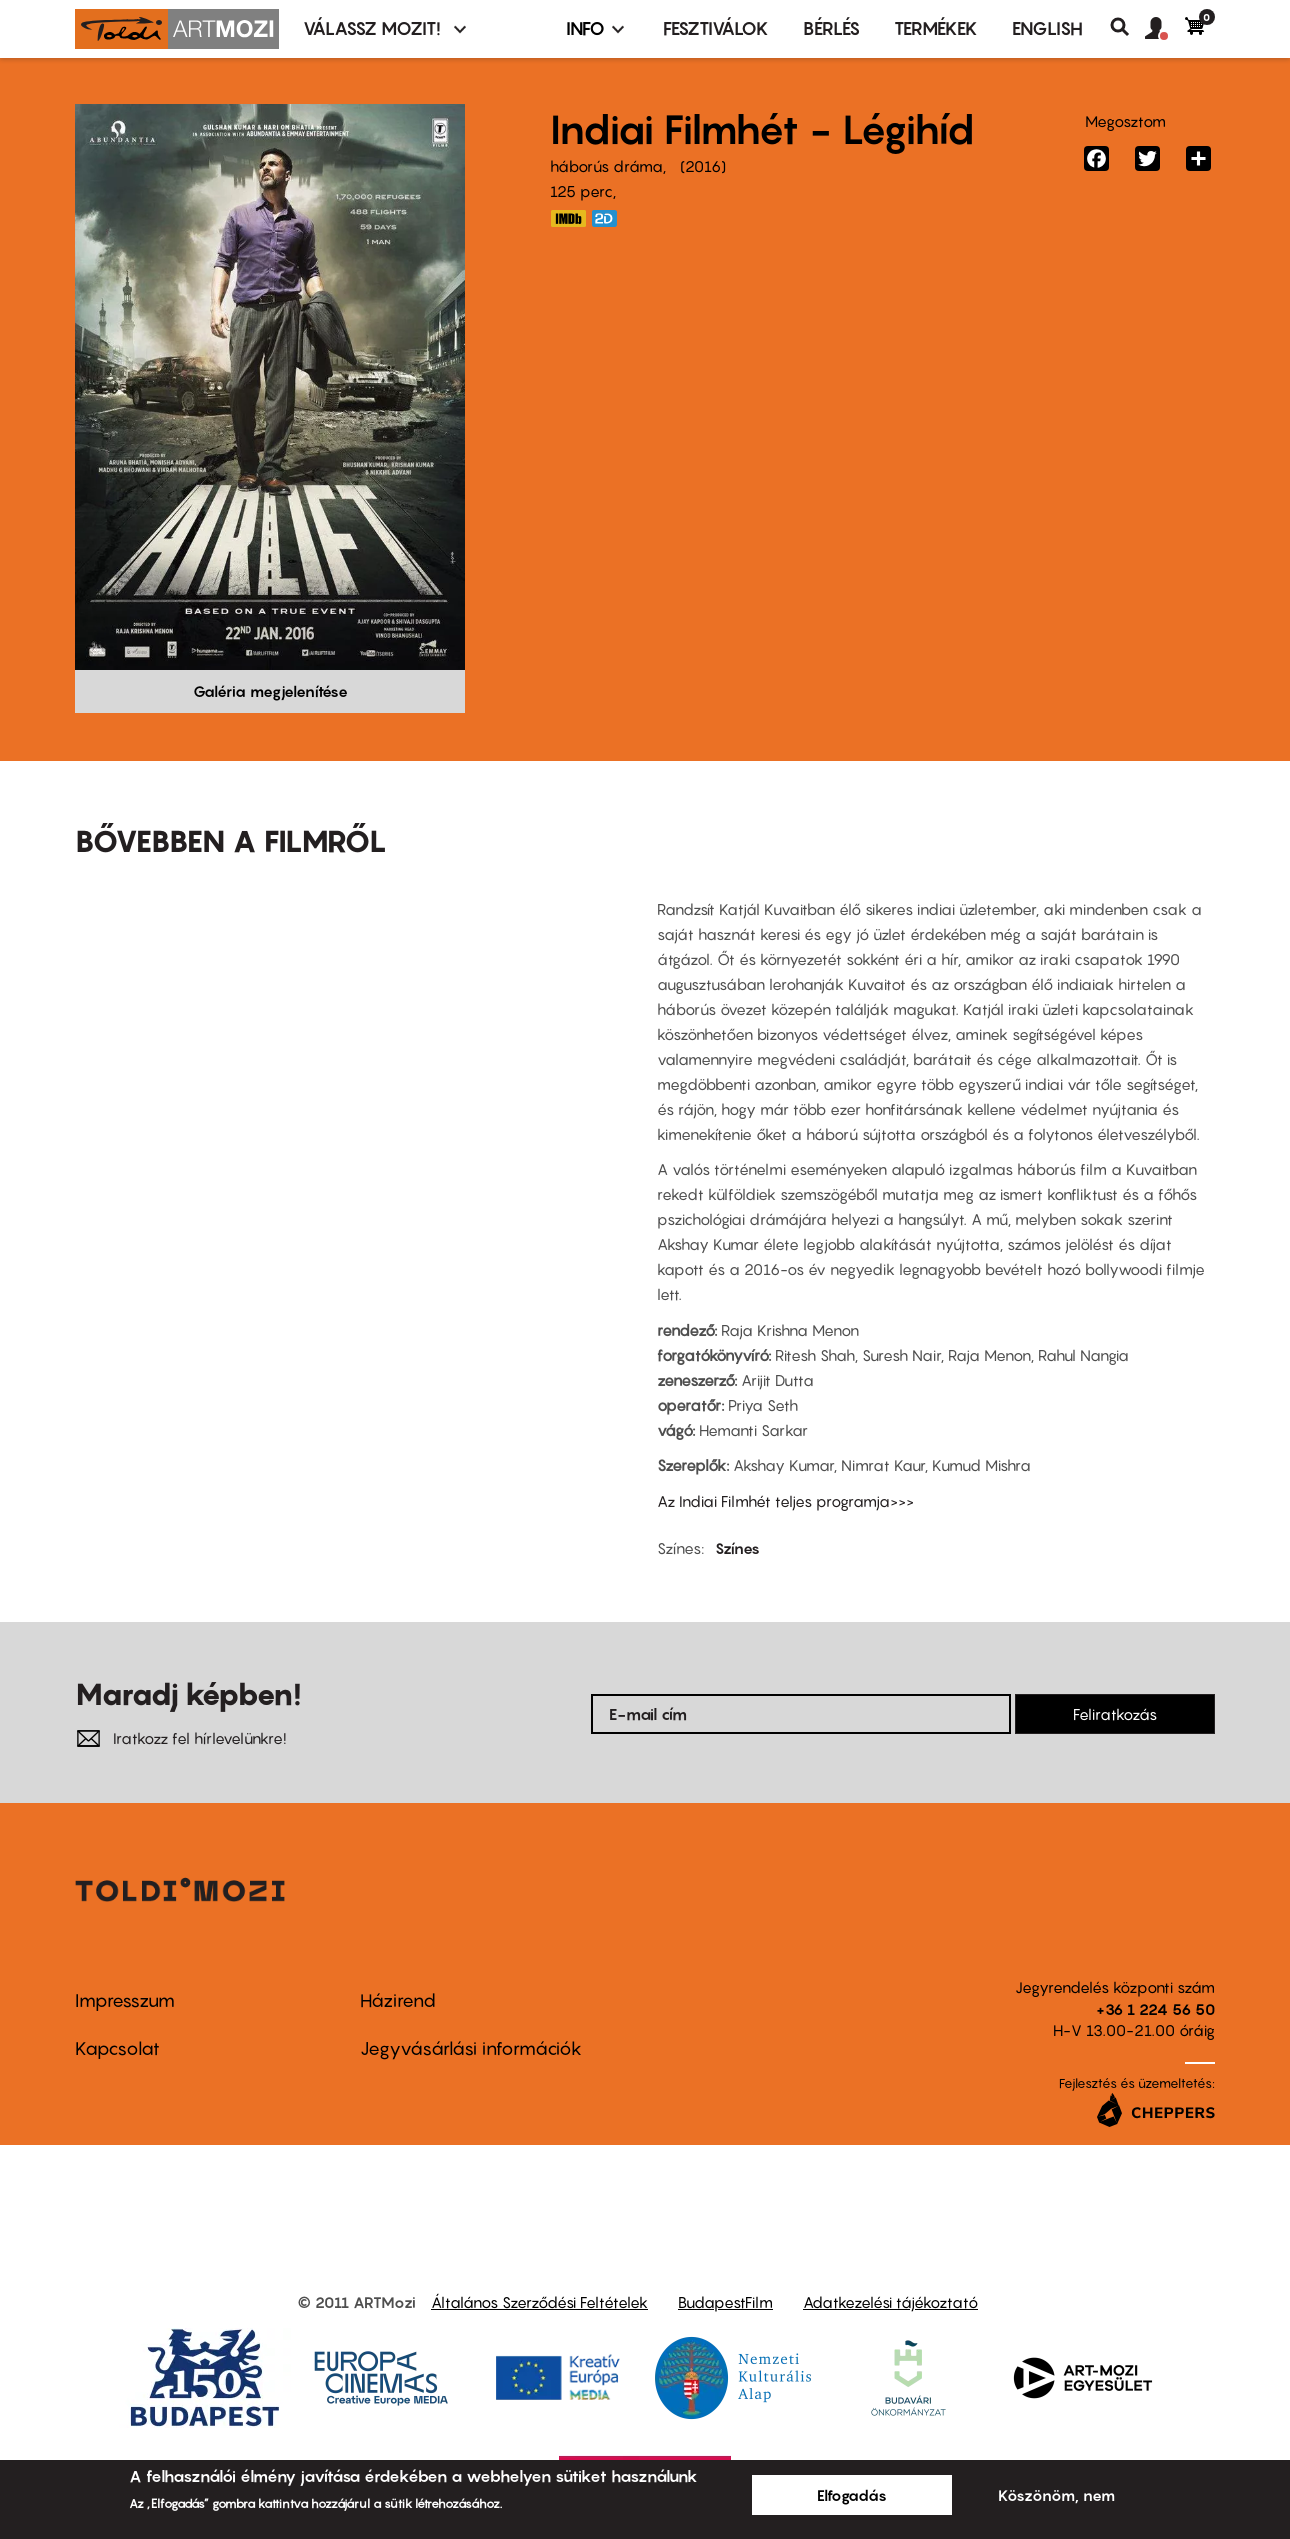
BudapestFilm (725, 2302)
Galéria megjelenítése (270, 691)
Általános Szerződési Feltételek (539, 2302)
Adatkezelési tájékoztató (890, 2302)
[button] (1165, 29)
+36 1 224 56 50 (1155, 2009)
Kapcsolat (117, 2048)
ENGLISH (1047, 28)
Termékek (936, 28)
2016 (703, 166)
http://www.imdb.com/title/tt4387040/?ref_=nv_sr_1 (568, 218)
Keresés (1127, 27)
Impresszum (125, 2000)
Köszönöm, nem (1056, 2495)
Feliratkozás (1115, 1714)
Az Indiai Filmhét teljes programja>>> (785, 1501)
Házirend (398, 2000)
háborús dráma (606, 166)
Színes (737, 1548)
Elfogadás (852, 2495)
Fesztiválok (716, 28)
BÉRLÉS (831, 28)
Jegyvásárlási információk (471, 2048)
